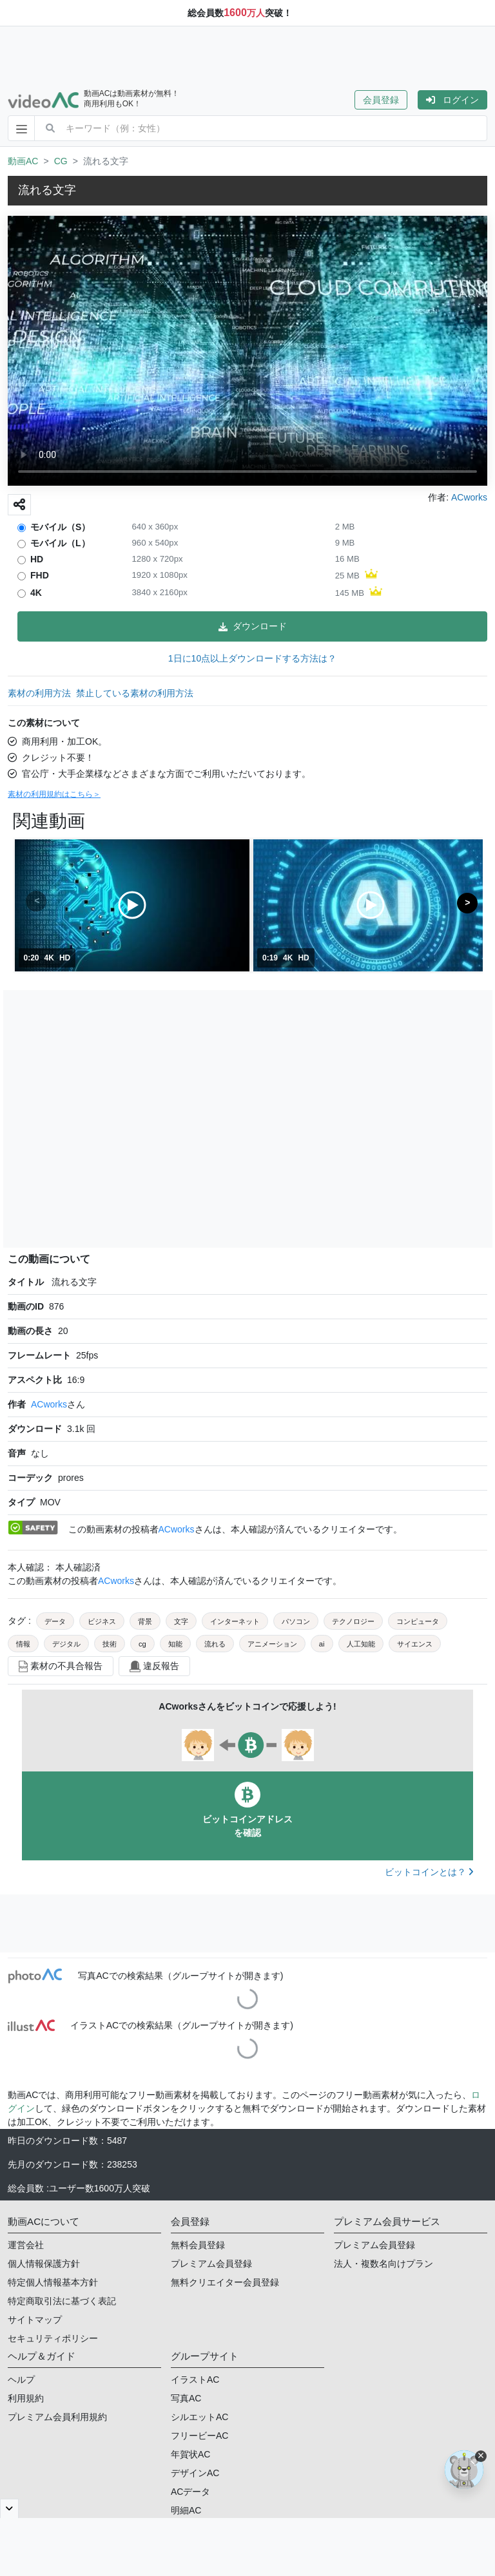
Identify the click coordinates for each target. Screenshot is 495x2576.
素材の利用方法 (39, 693)
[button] (386, 100)
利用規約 (26, 2398)
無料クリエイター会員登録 (225, 2282)
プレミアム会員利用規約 (57, 2417)
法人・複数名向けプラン (383, 2263)
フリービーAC (199, 2435)
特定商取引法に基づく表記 (62, 2301)
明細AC (186, 2510)
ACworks (49, 1404)
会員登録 (381, 100)
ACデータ (190, 2491)
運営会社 (26, 2245)
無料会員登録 (198, 2245)
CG (61, 161)
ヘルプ (21, 2379)
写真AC (186, 2398)
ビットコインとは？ (429, 1872)
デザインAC (195, 2473)
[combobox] (276, 128)
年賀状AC (190, 2454)
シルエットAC (199, 2417)
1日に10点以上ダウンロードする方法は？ (252, 658)
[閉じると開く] (9, 2508)
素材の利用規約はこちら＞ (54, 794)
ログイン (452, 100)
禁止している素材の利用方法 (134, 693)
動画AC (23, 161)
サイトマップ (35, 2319)
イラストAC (195, 2379)
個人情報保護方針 (44, 2263)
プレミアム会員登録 (211, 2263)
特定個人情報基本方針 (53, 2282)
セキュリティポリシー (53, 2338)
